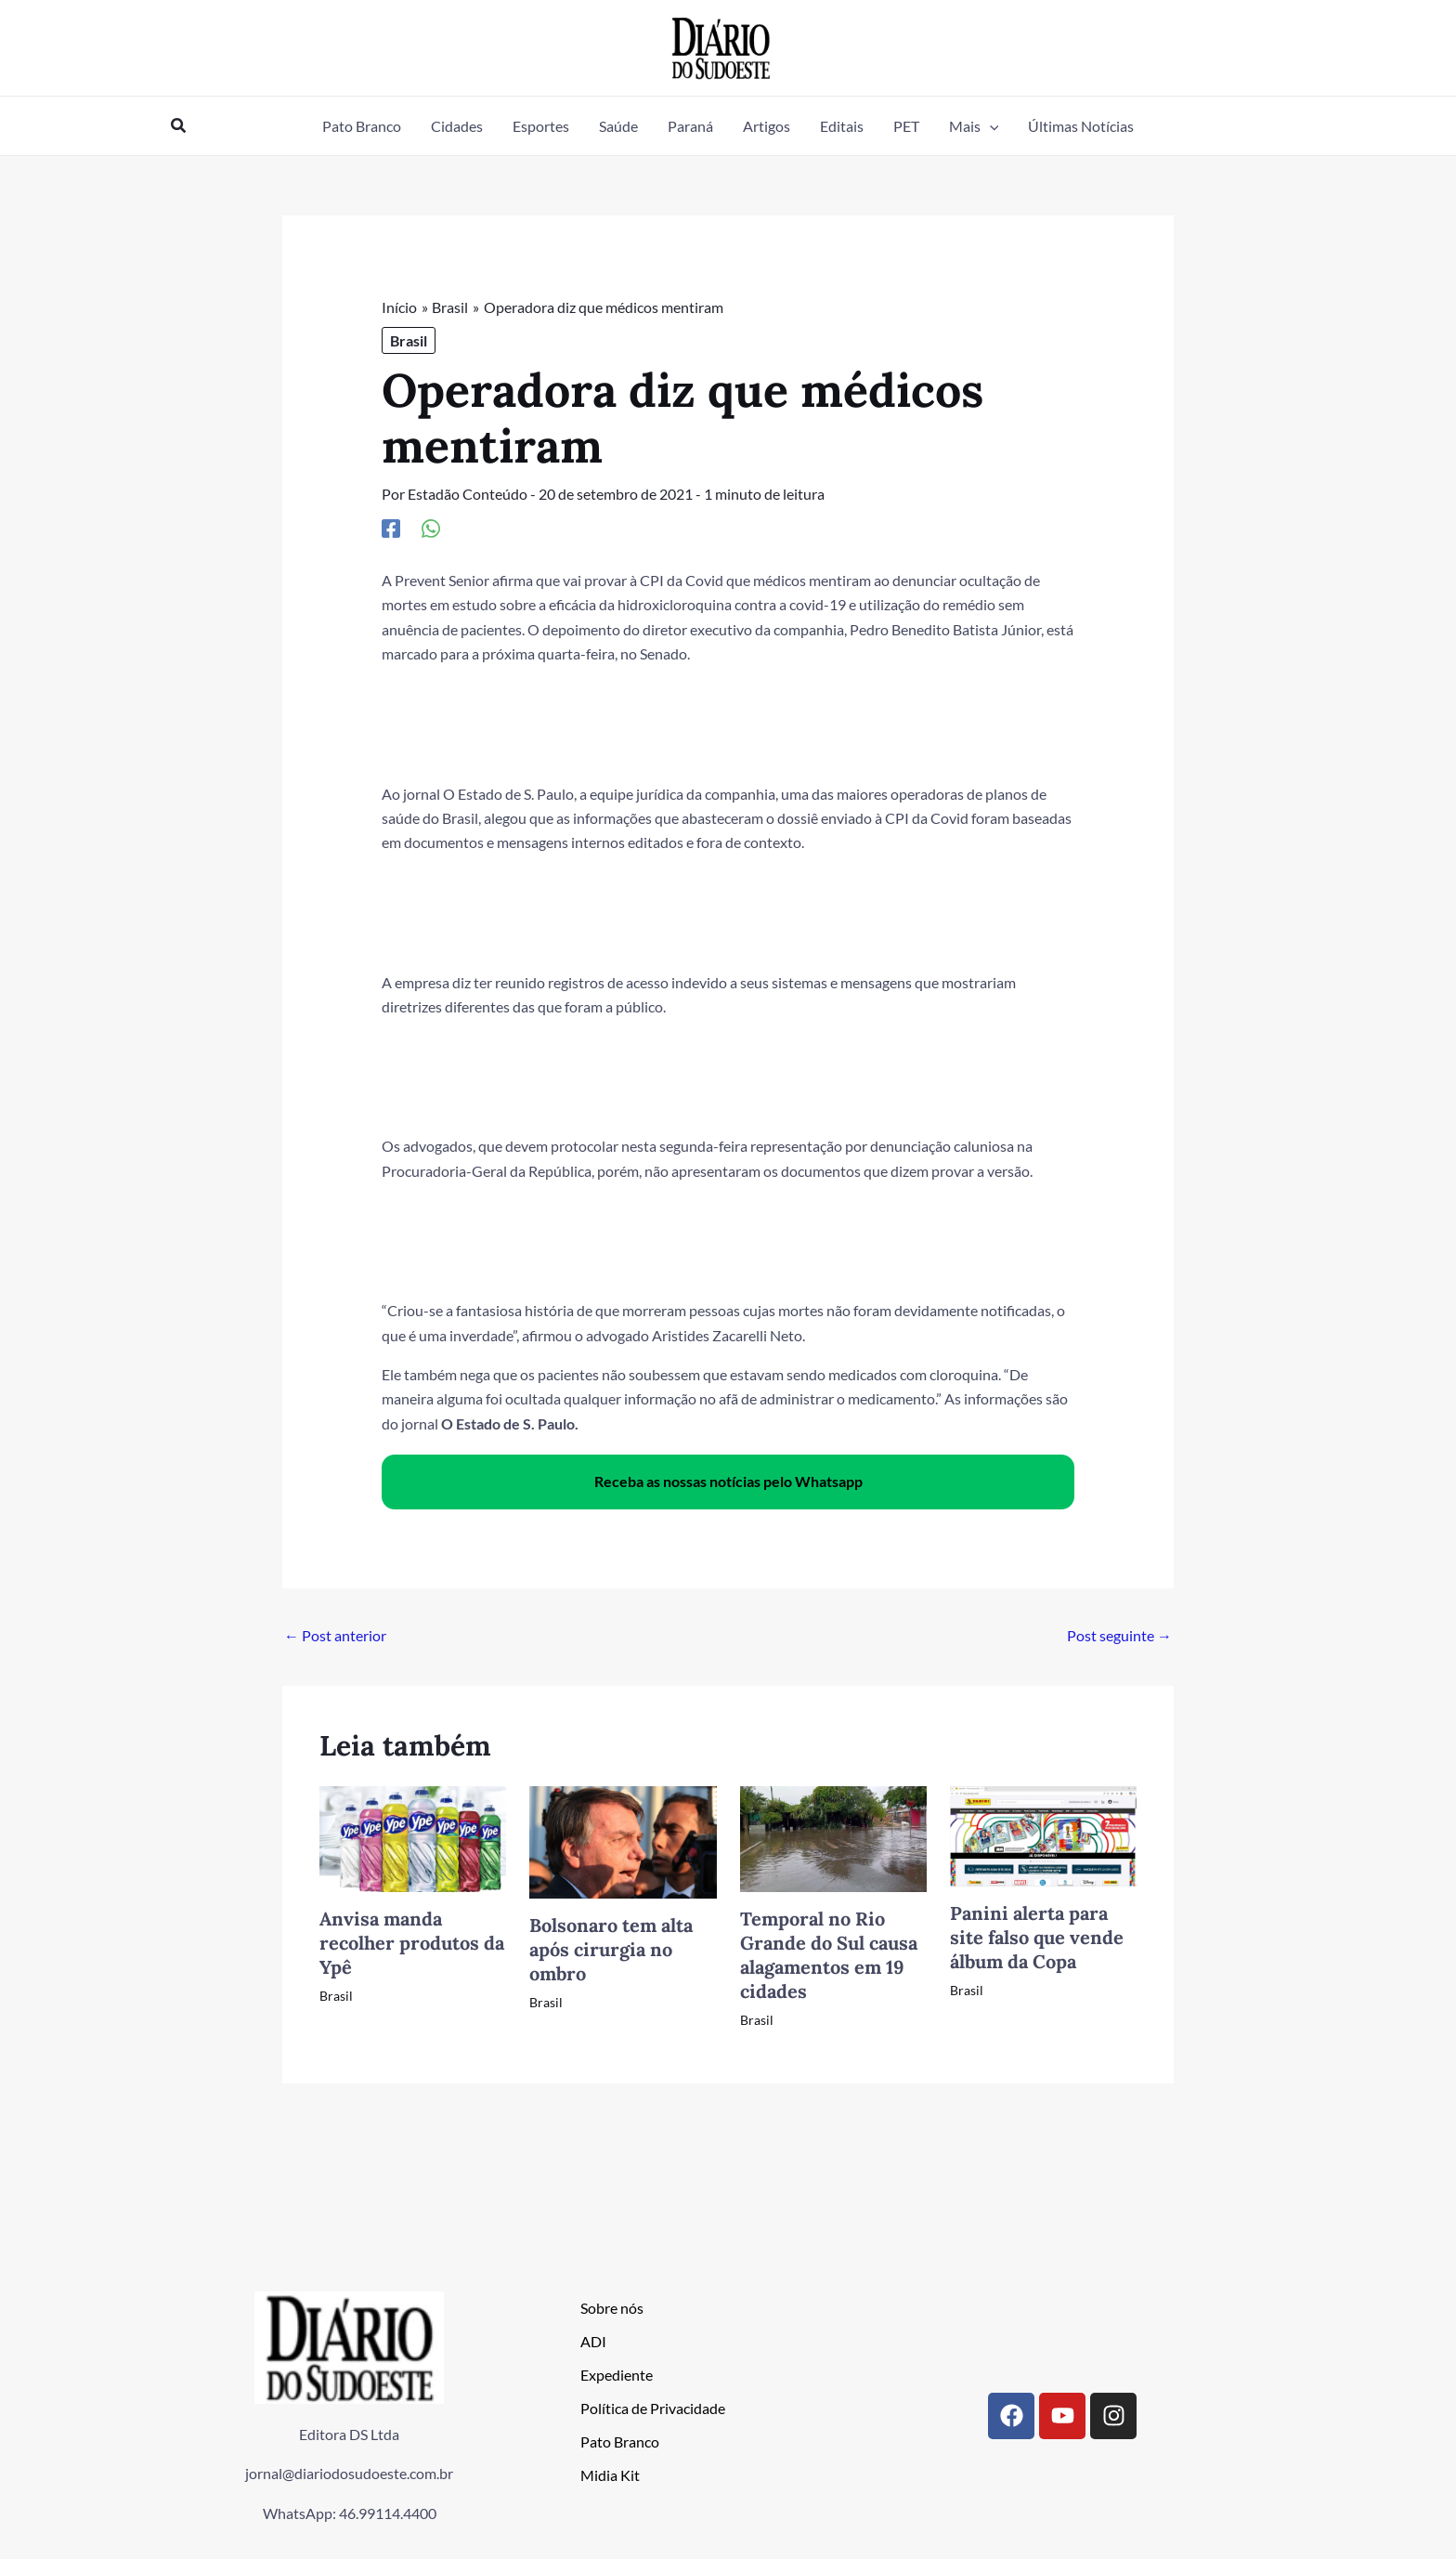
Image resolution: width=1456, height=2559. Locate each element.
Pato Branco (619, 2441)
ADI (593, 2341)
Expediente (616, 2374)
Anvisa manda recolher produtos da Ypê (411, 1942)
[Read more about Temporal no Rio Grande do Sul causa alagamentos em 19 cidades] (833, 1837)
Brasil (408, 340)
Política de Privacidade (652, 2408)
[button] (179, 125)
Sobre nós (612, 2308)
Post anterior (335, 1635)
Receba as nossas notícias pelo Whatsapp (728, 1481)
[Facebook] (391, 527)
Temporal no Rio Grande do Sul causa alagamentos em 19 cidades (828, 1955)
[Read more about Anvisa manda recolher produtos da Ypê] (412, 1837)
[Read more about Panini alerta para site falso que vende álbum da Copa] (1043, 1834)
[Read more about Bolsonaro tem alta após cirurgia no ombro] (622, 1840)
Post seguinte (1119, 1635)
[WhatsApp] (431, 527)
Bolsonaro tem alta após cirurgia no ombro (611, 1949)
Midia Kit (610, 2475)
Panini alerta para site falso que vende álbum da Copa (1037, 1937)
